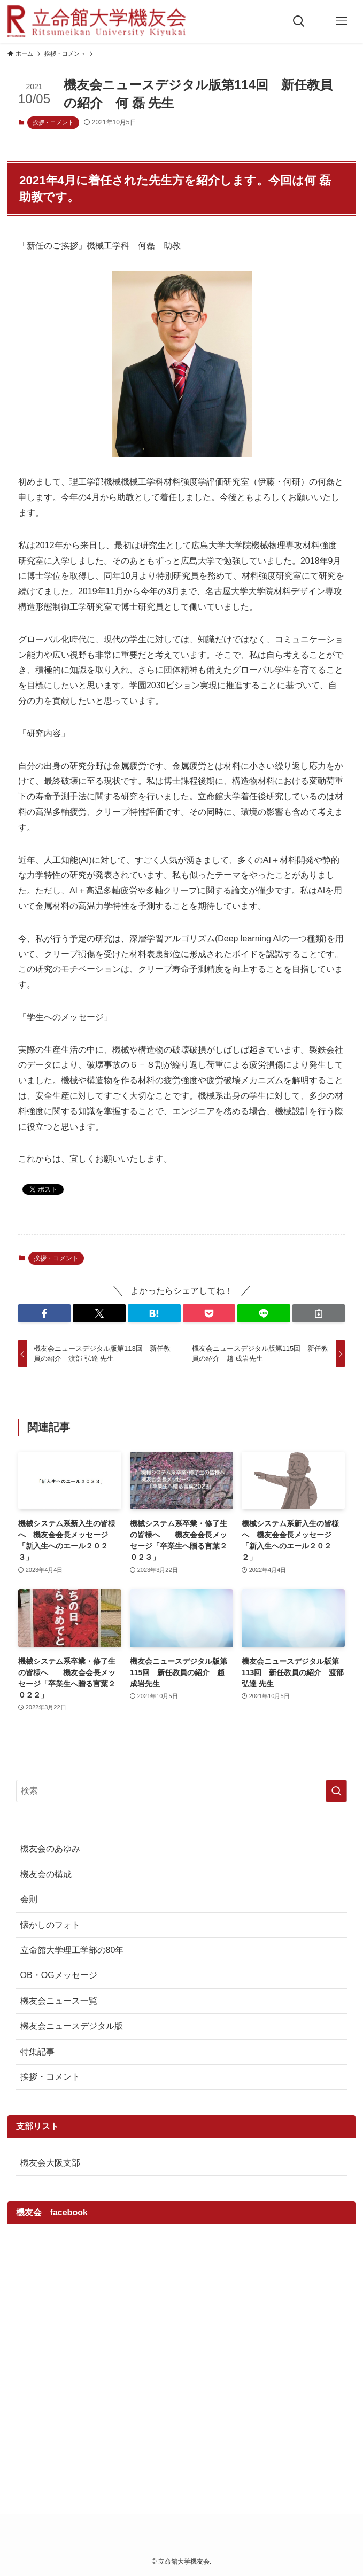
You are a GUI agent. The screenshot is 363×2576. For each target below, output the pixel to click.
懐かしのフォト (50, 1924)
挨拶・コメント (53, 122)
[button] (44, 1313)
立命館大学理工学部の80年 (72, 1950)
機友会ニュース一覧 (58, 2000)
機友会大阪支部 (50, 2162)
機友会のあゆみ (50, 1848)
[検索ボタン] (298, 21)
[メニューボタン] (341, 21)
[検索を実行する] (336, 1791)
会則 (28, 1899)
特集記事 (37, 2051)
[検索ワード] (181, 1791)
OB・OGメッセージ (58, 1975)
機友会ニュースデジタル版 (71, 2025)
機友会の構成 (46, 1874)
